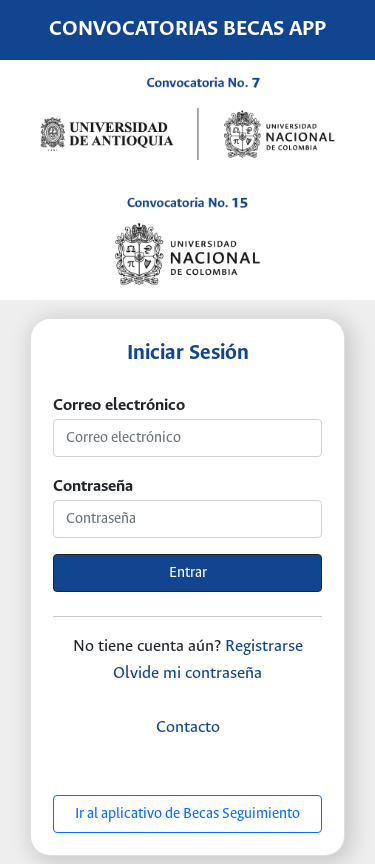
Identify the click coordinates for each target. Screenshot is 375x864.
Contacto (188, 727)
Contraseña (93, 486)
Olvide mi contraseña (187, 673)
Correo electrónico (119, 405)
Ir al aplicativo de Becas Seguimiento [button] (187, 814)
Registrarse (264, 646)
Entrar (188, 573)
